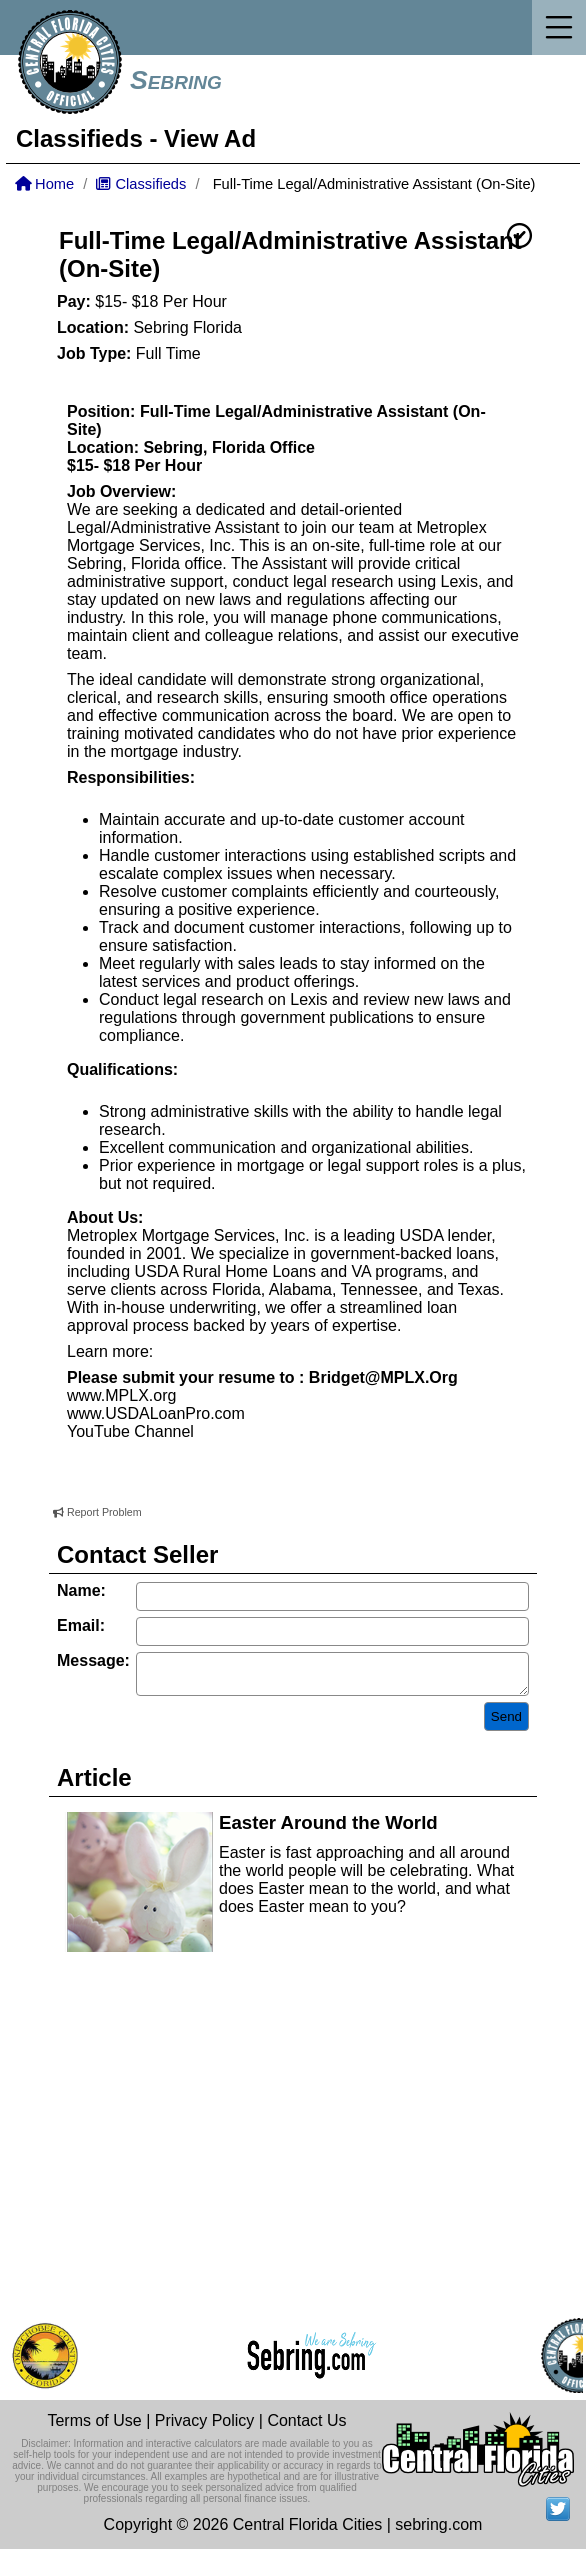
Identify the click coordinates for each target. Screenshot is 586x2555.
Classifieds (79, 138)
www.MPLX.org (121, 1395)
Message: (93, 1660)
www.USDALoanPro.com (156, 1413)
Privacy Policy (205, 2426)
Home (44, 184)
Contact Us (306, 2426)
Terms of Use (94, 2426)
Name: (81, 1590)
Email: (81, 1625)
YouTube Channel (130, 1431)
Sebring (176, 80)
